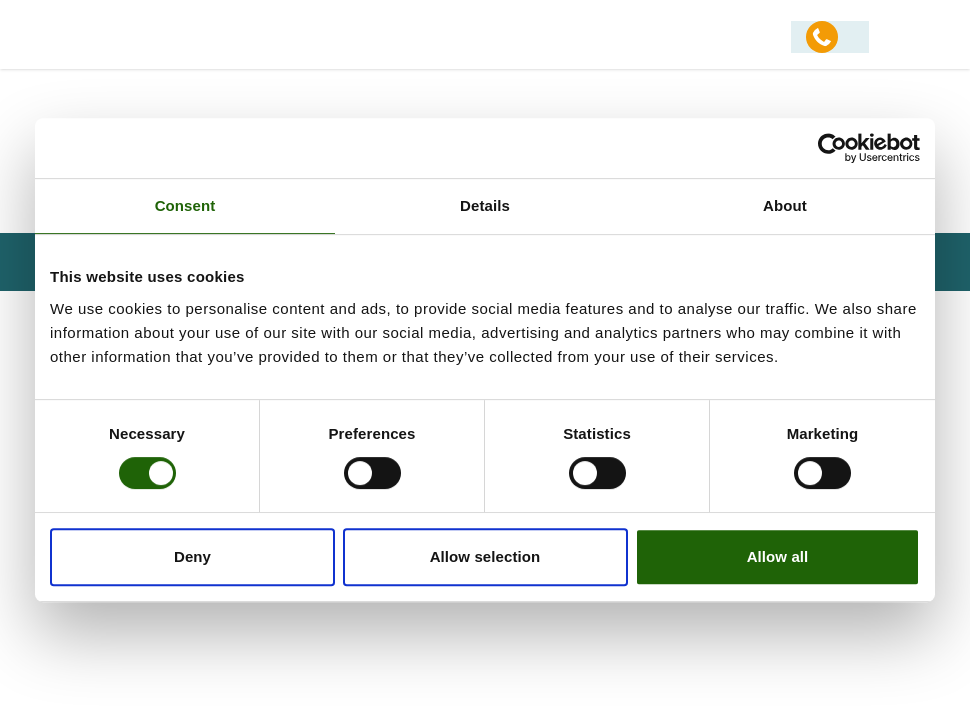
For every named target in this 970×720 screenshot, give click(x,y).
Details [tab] (485, 205)
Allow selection (485, 556)
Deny (192, 556)
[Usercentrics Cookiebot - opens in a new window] (832, 148)
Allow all (778, 556)
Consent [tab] (185, 205)
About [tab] (785, 205)
